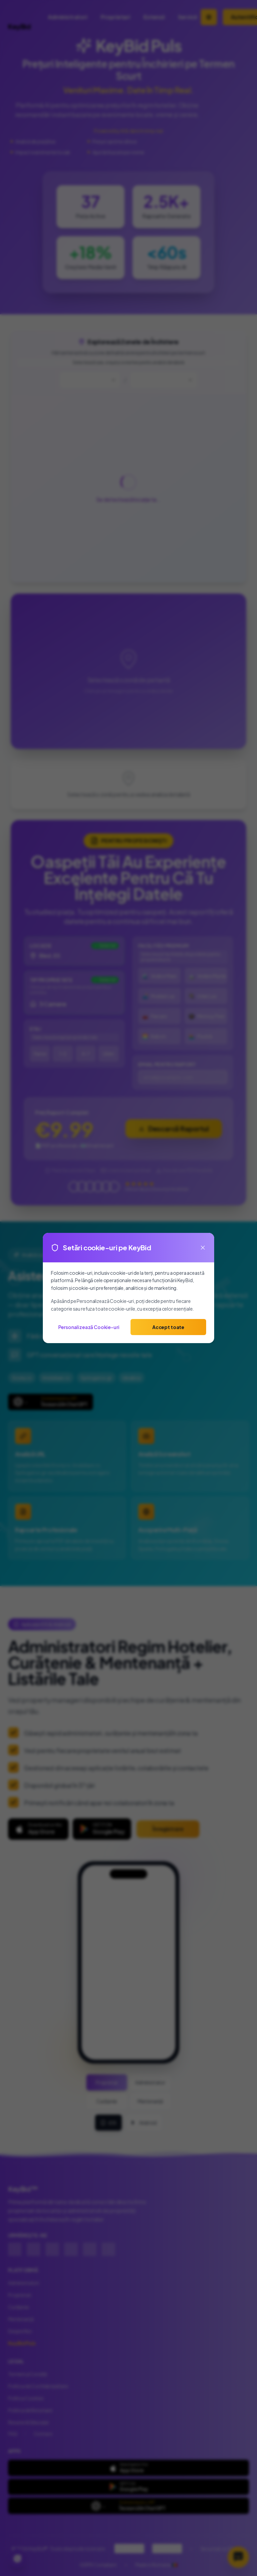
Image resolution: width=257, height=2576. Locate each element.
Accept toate (168, 1327)
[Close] (202, 1248)
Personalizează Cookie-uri (88, 1327)
